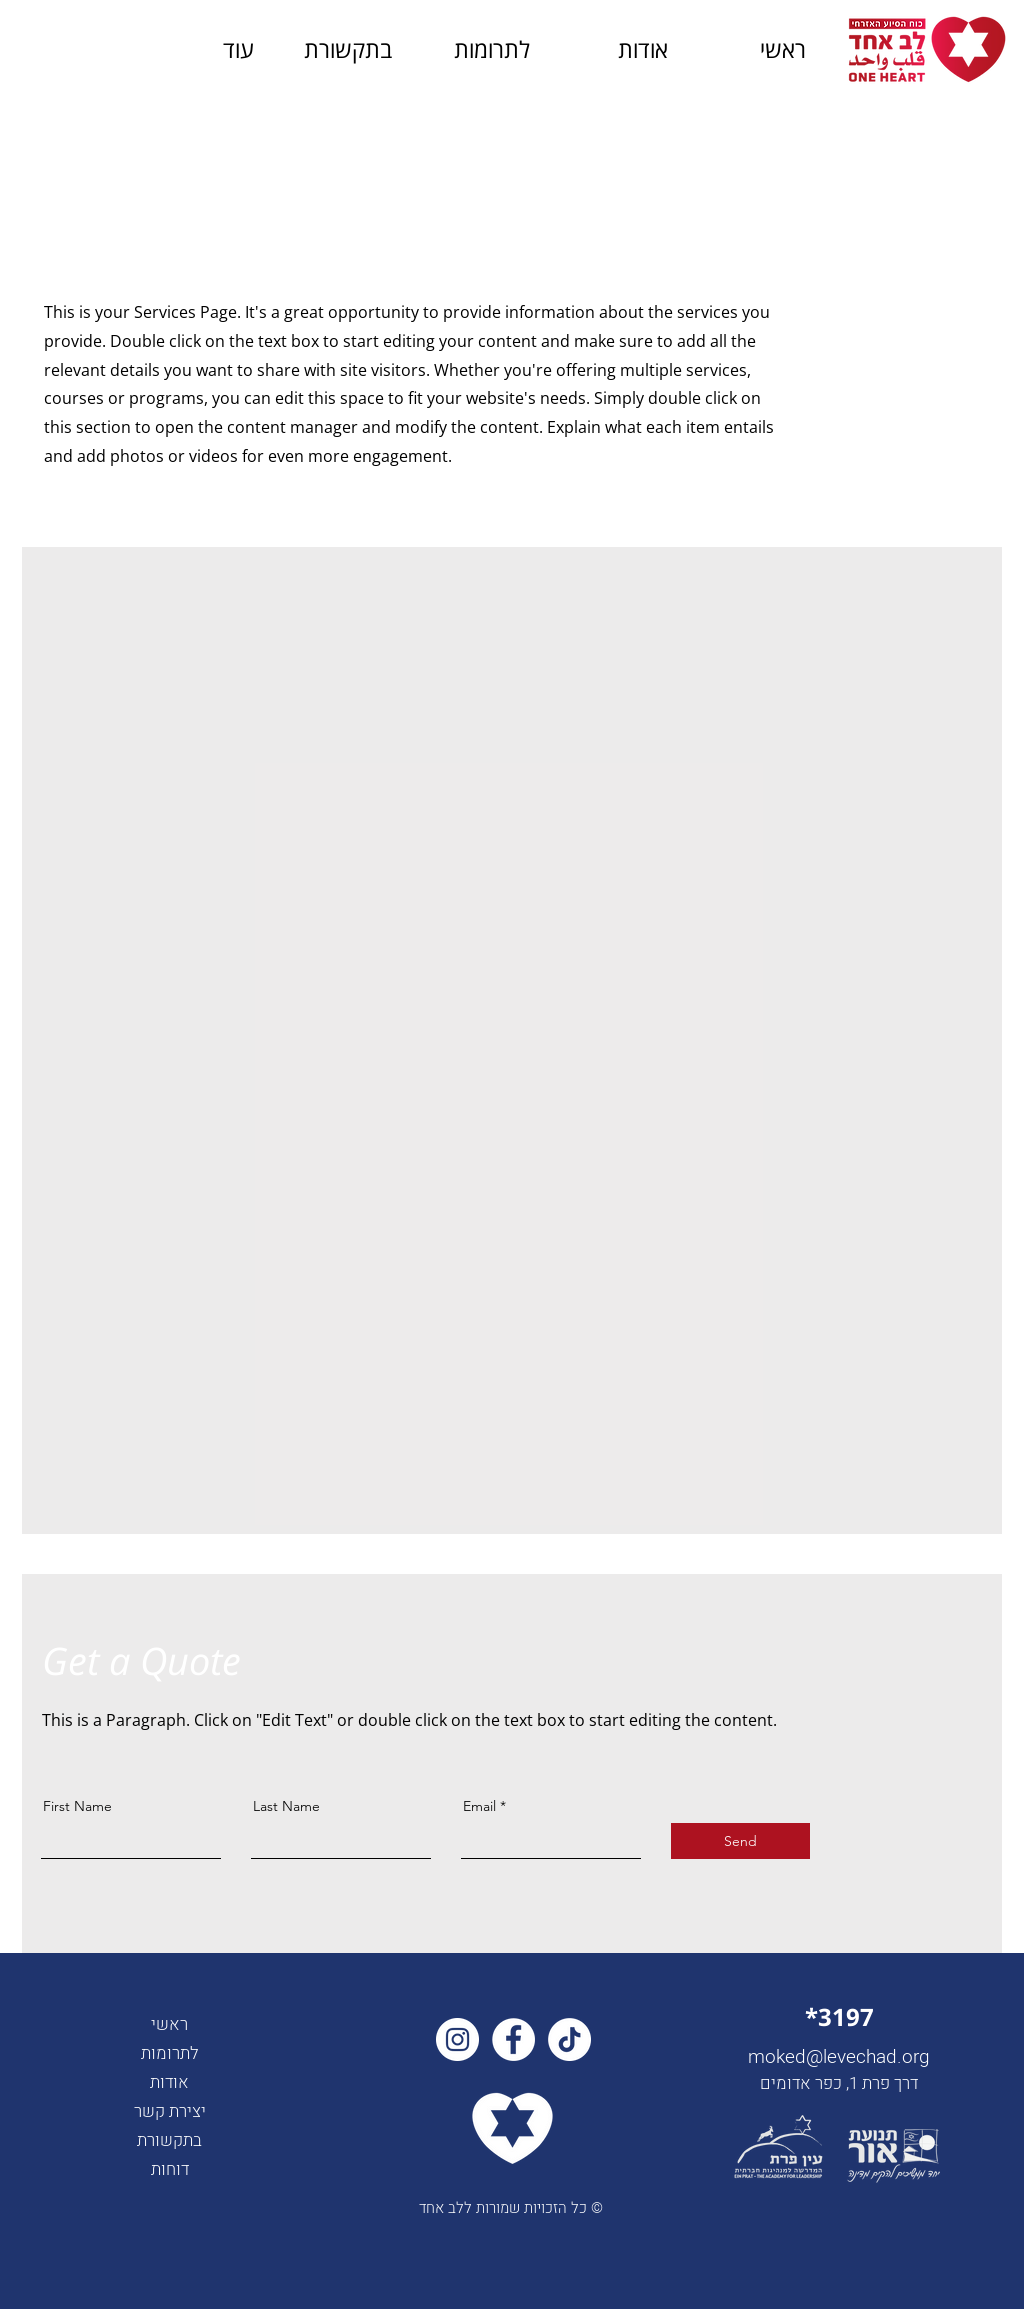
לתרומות (170, 2053)
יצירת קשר (170, 2111)
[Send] (740, 1841)
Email (479, 1806)
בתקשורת (169, 2140)
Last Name (286, 1806)
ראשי (169, 2024)
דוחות (170, 2169)
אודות (169, 2082)
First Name (77, 1806)
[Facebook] (513, 2039)
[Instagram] (457, 2039)
